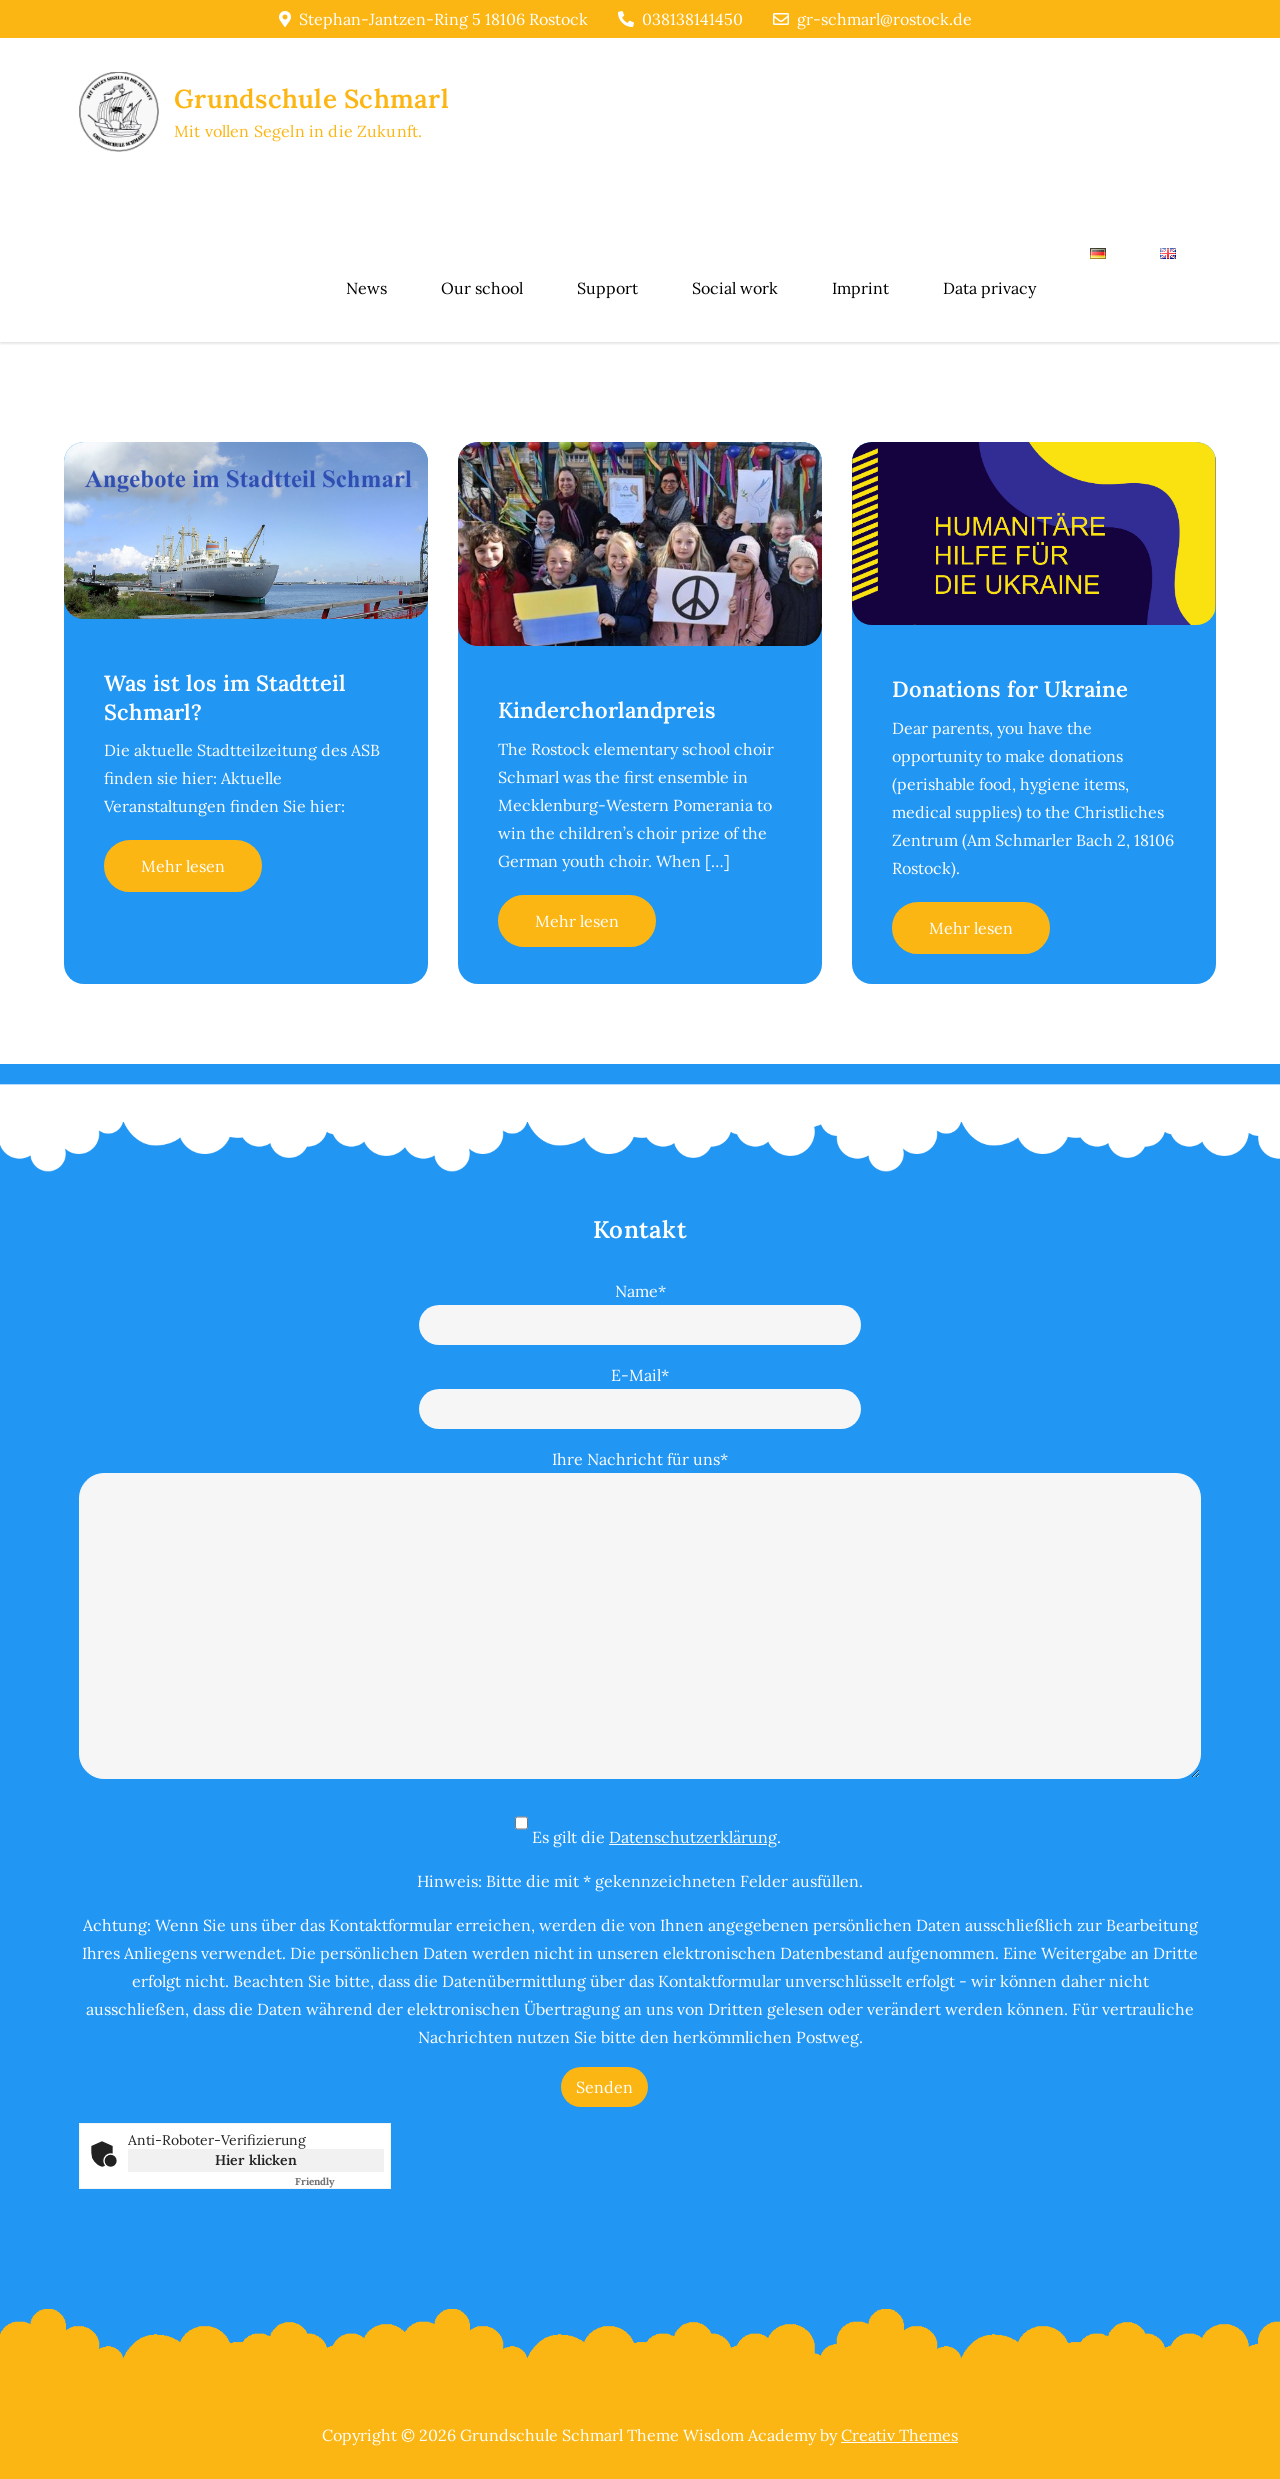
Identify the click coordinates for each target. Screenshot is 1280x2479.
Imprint (860, 288)
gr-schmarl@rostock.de (872, 19)
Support (607, 288)
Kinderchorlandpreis (607, 710)
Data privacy (989, 288)
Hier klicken (256, 2160)
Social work (735, 288)
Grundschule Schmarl (311, 98)
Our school (482, 288)
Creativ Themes (899, 2435)
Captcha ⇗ (339, 2181)
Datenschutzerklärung (693, 1837)
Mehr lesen (183, 866)
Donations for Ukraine (1010, 689)
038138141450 (680, 19)
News (366, 288)
